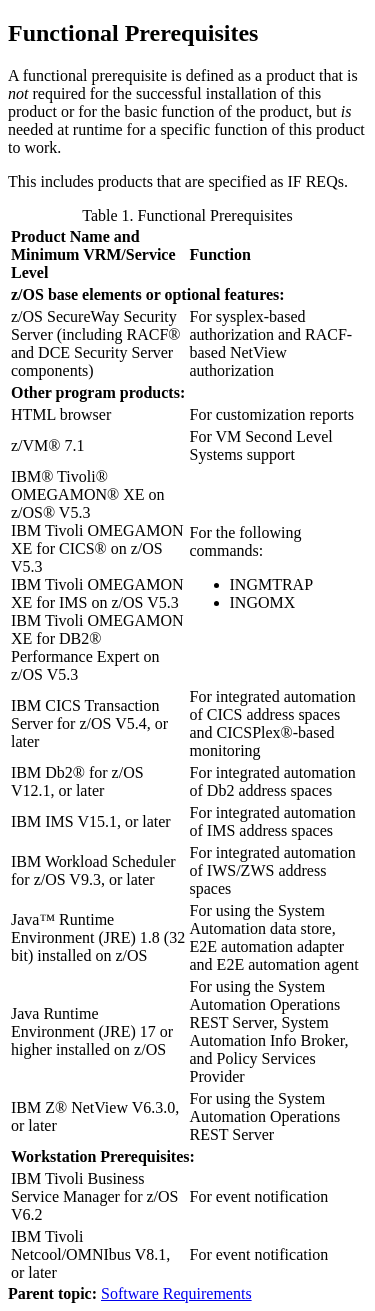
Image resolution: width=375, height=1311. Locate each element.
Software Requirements (176, 1293)
